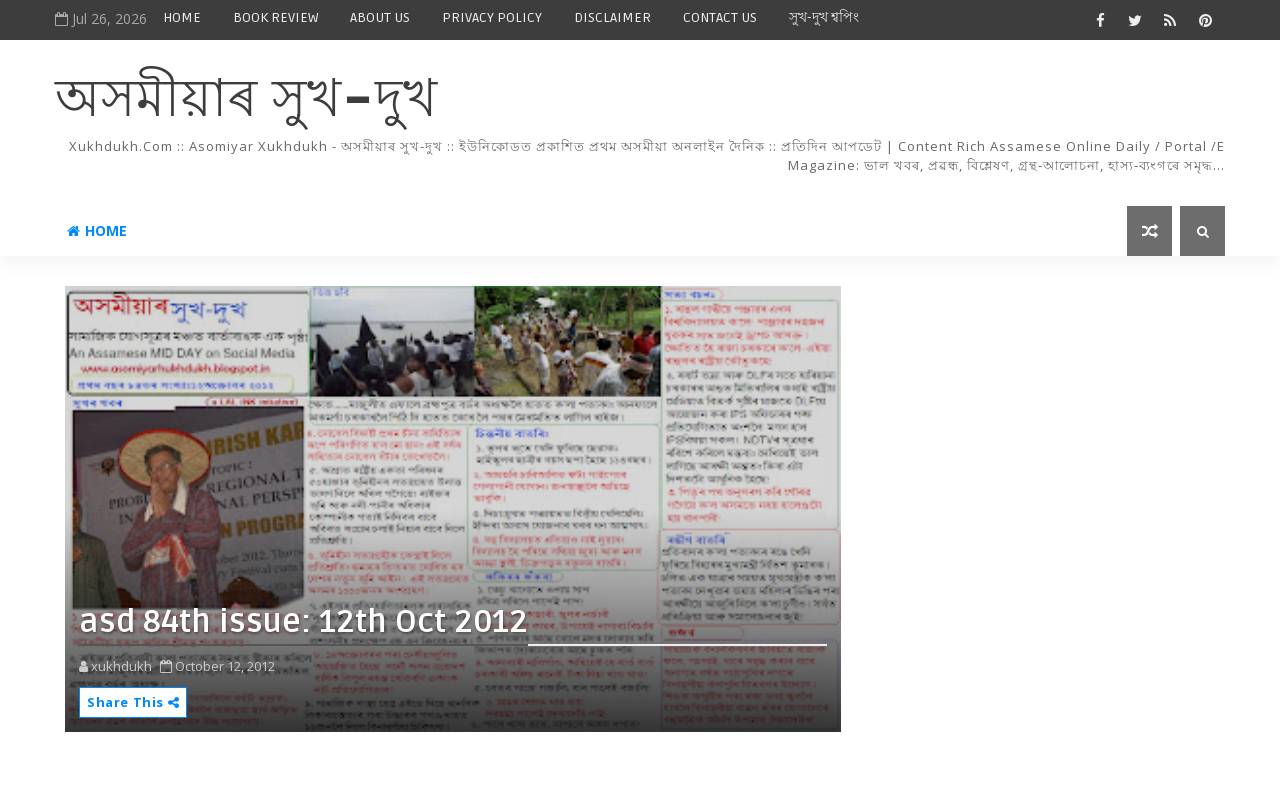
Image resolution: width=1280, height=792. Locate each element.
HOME (182, 17)
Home (97, 230)
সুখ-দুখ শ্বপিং (824, 17)
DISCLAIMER (612, 17)
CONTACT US (720, 17)
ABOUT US (380, 17)
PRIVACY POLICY (492, 17)
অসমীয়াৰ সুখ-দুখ (246, 100)
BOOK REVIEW (275, 17)
